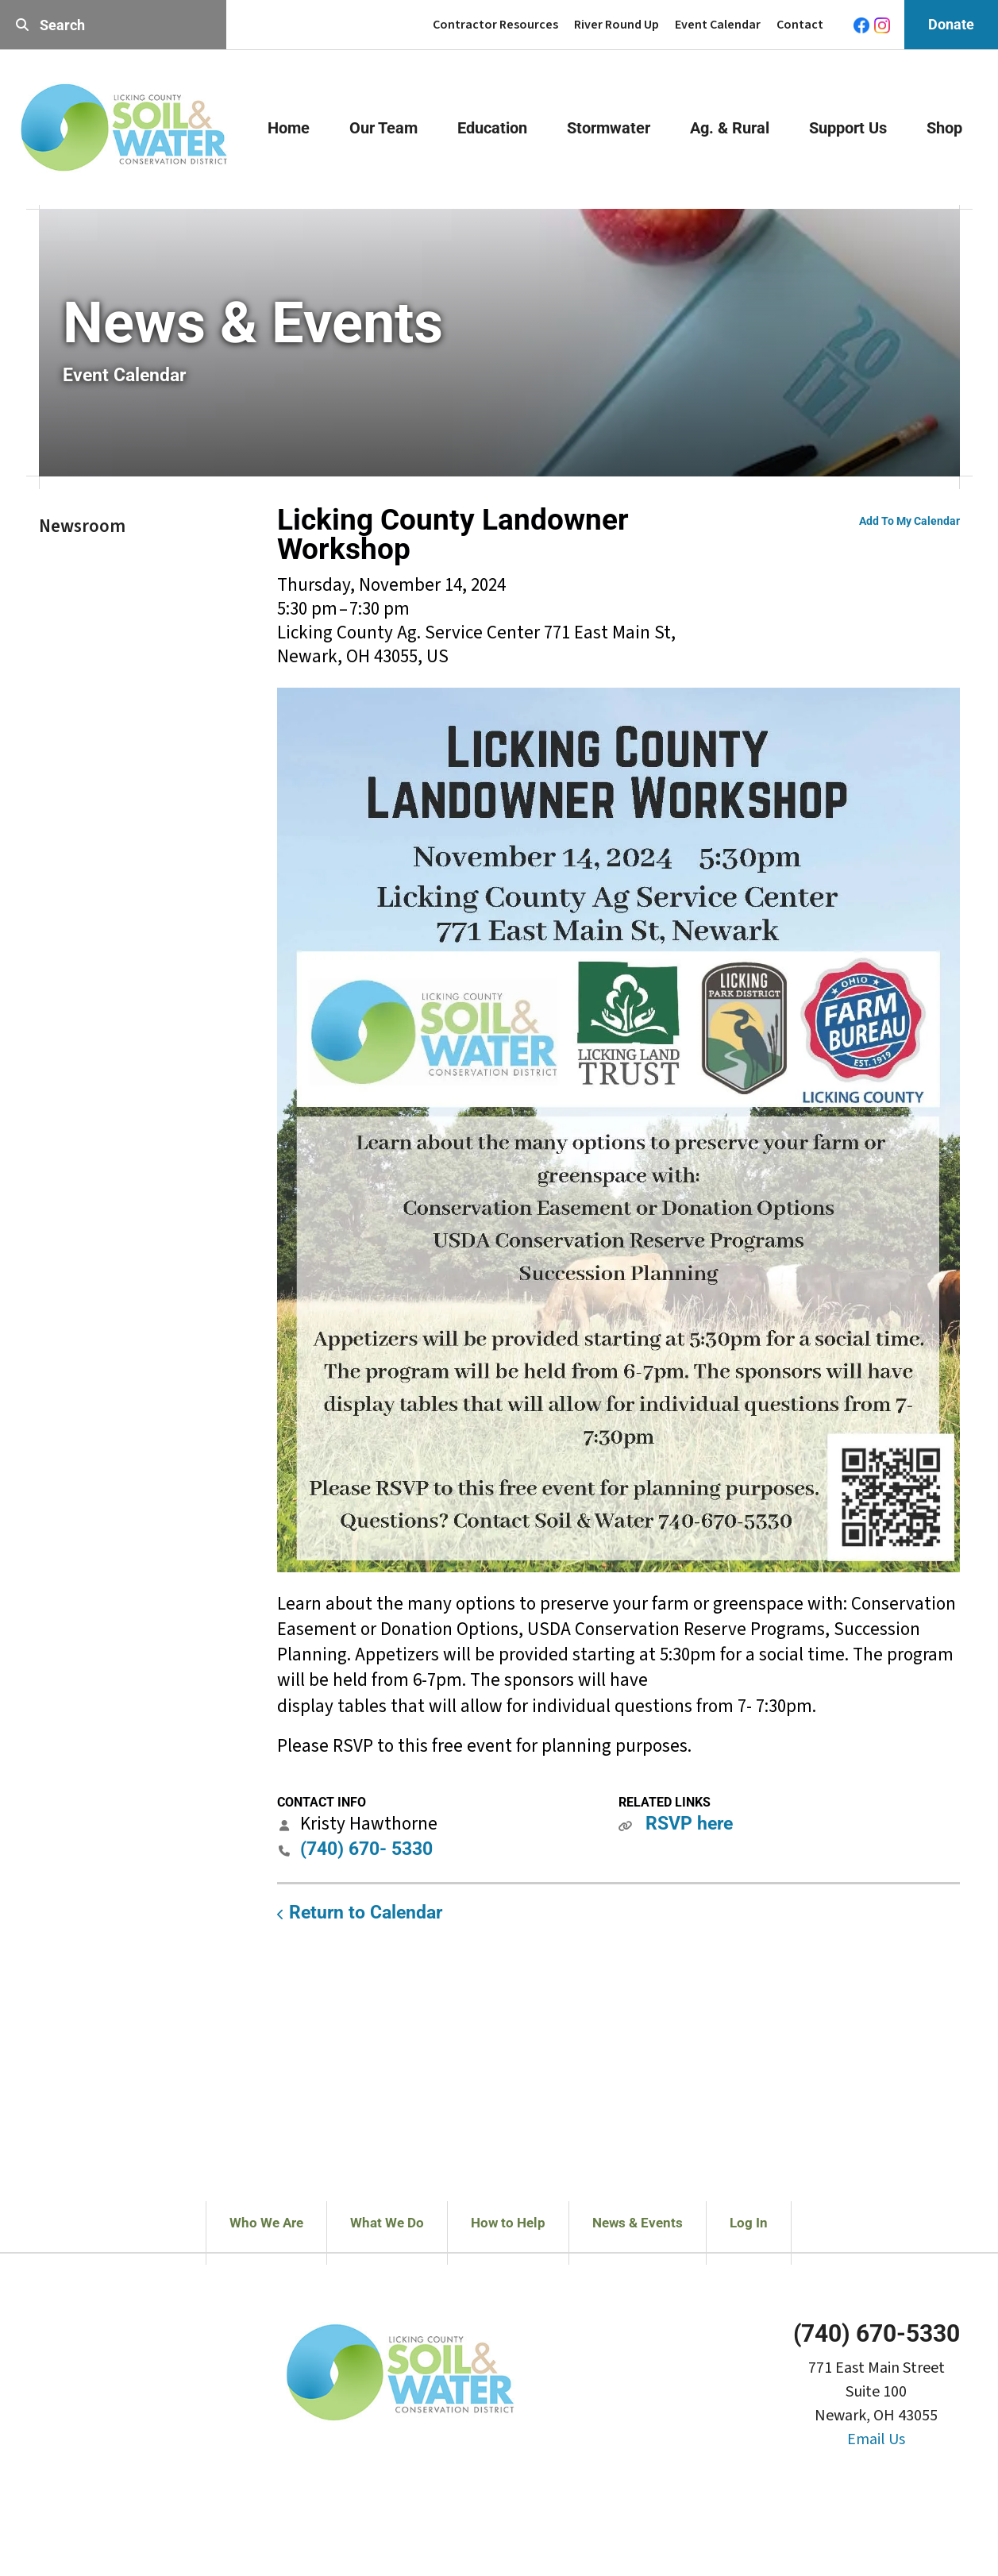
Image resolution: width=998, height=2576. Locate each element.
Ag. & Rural (729, 127)
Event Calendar (718, 24)
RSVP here (689, 1823)
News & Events (637, 2223)
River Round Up (616, 24)
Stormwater (608, 127)
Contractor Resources (495, 24)
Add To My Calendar (909, 521)
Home (289, 127)
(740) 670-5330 (876, 2333)
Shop (944, 127)
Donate (951, 24)
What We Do (387, 2223)
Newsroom (82, 526)
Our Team (383, 127)
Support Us (848, 127)
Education (492, 127)
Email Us (876, 2439)
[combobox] (113, 25)
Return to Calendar (365, 1912)
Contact (799, 24)
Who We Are (266, 2223)
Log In (749, 2223)
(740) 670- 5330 (366, 1849)
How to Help (508, 2223)
